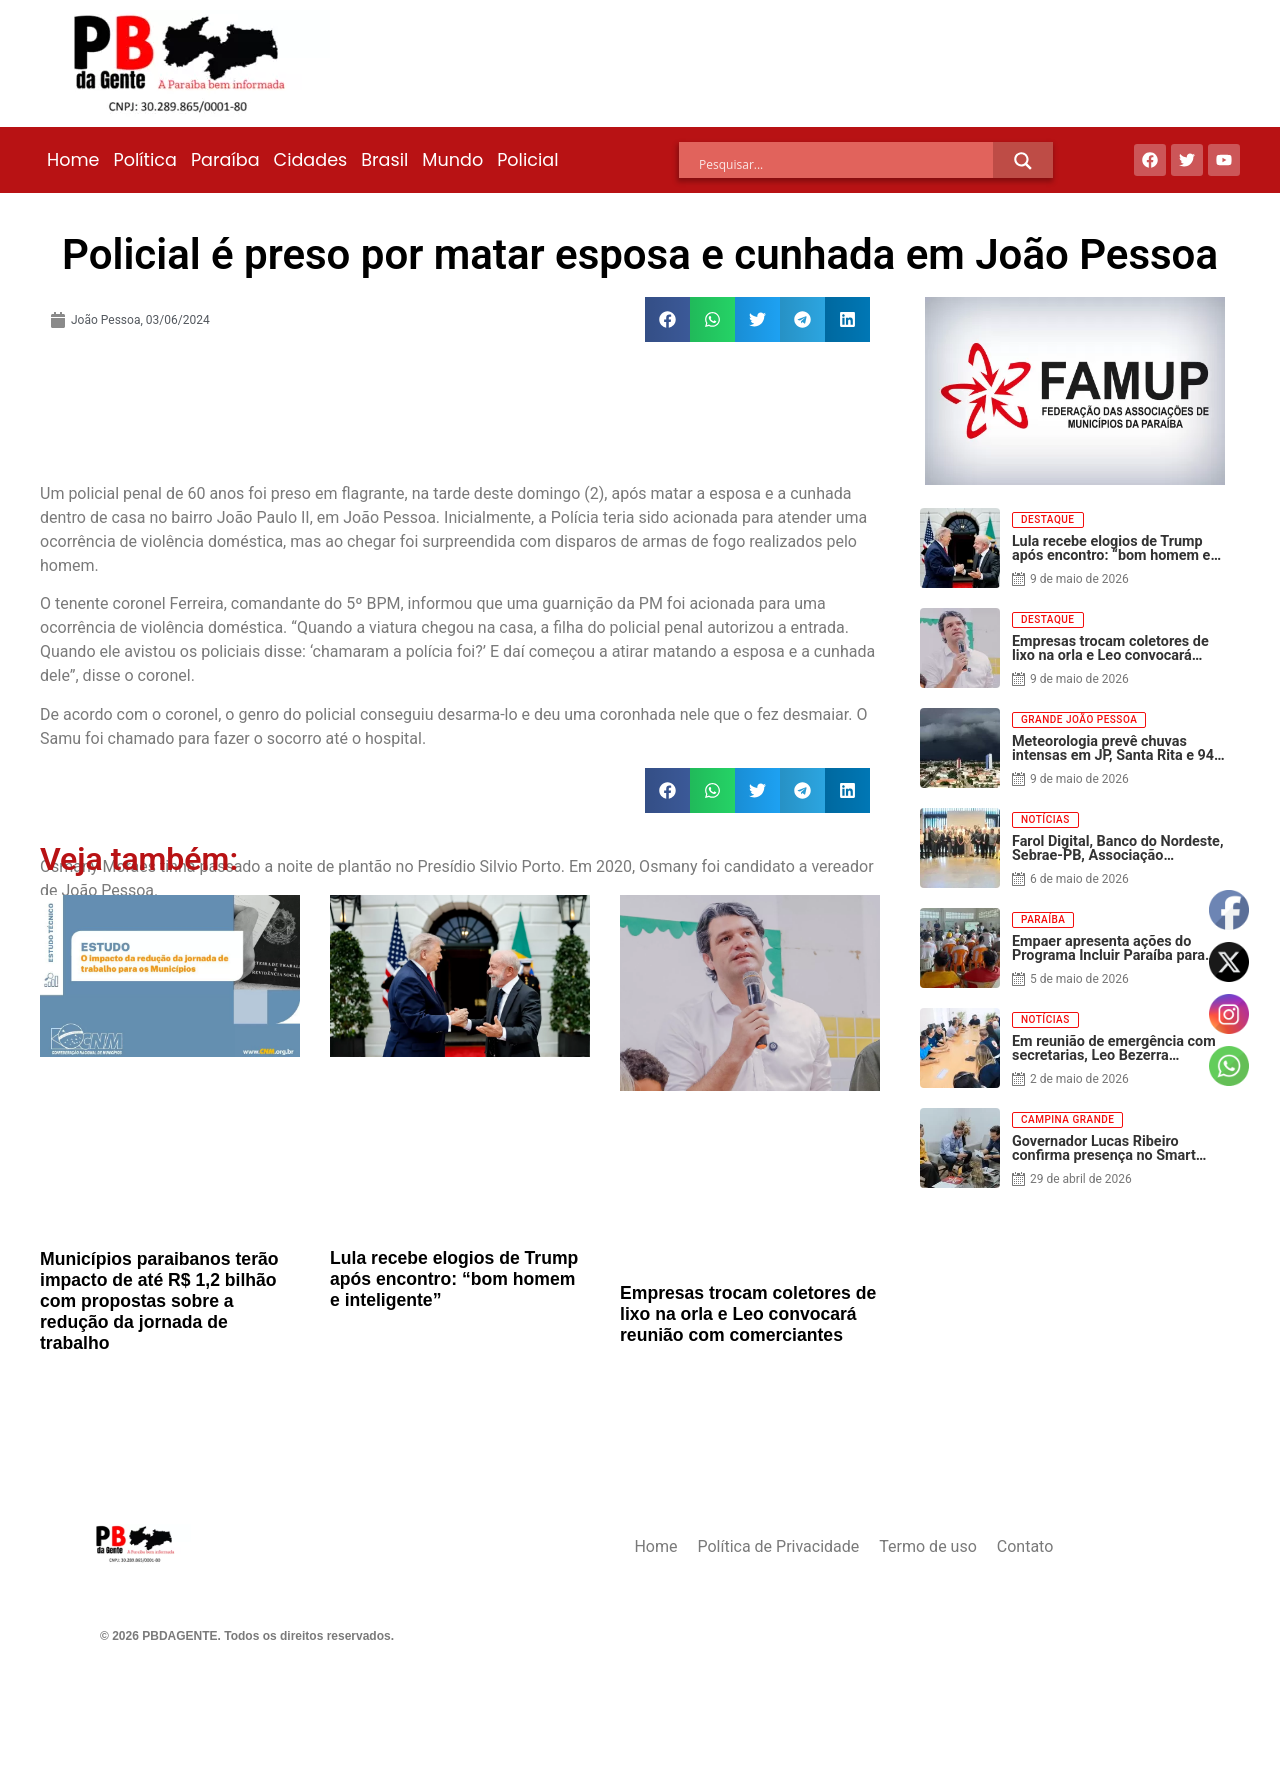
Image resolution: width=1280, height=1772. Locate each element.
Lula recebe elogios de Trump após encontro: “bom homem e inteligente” (454, 1279)
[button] (667, 319)
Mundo (452, 160)
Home (73, 160)
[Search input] (846, 164)
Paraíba (225, 160)
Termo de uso (927, 1546)
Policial (527, 160)
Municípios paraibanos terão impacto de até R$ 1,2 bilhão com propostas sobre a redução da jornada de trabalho (159, 1301)
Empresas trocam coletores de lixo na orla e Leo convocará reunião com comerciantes (748, 1314)
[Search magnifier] (1023, 161)
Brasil (384, 160)
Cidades (311, 160)
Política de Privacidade (778, 1546)
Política (144, 160)
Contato (1025, 1546)
